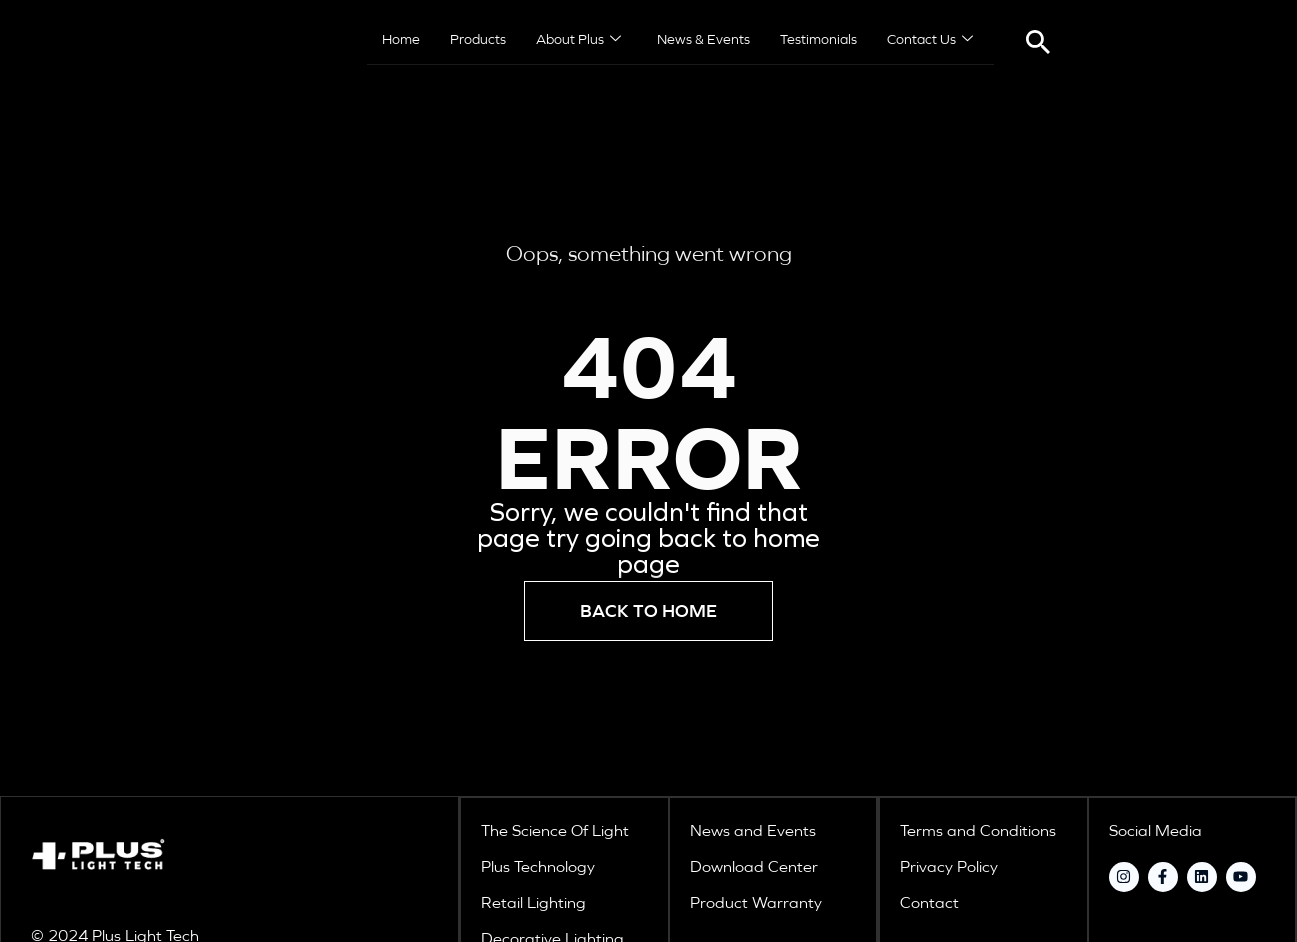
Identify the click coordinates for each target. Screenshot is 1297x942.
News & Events (703, 40)
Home (401, 40)
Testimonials (818, 40)
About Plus (578, 40)
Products (478, 40)
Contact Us (930, 40)
